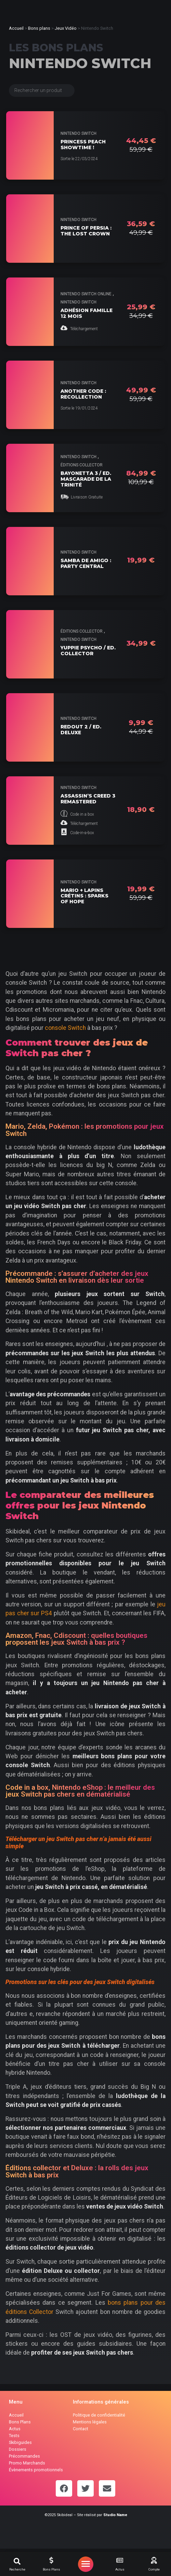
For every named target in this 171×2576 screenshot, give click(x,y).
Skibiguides (20, 2442)
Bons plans (39, 28)
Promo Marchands (27, 2462)
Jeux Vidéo (66, 28)
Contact (80, 2428)
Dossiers (17, 2449)
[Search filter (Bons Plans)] (42, 90)
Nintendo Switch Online (86, 294)
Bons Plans (20, 2421)
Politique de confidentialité (99, 2415)
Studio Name (115, 2515)
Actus (15, 2428)
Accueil (16, 28)
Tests (14, 2435)
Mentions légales (90, 2421)
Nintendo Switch (78, 133)
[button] (17, 2561)
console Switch (65, 1027)
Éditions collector (82, 465)
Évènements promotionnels (36, 2469)
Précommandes (24, 2456)
